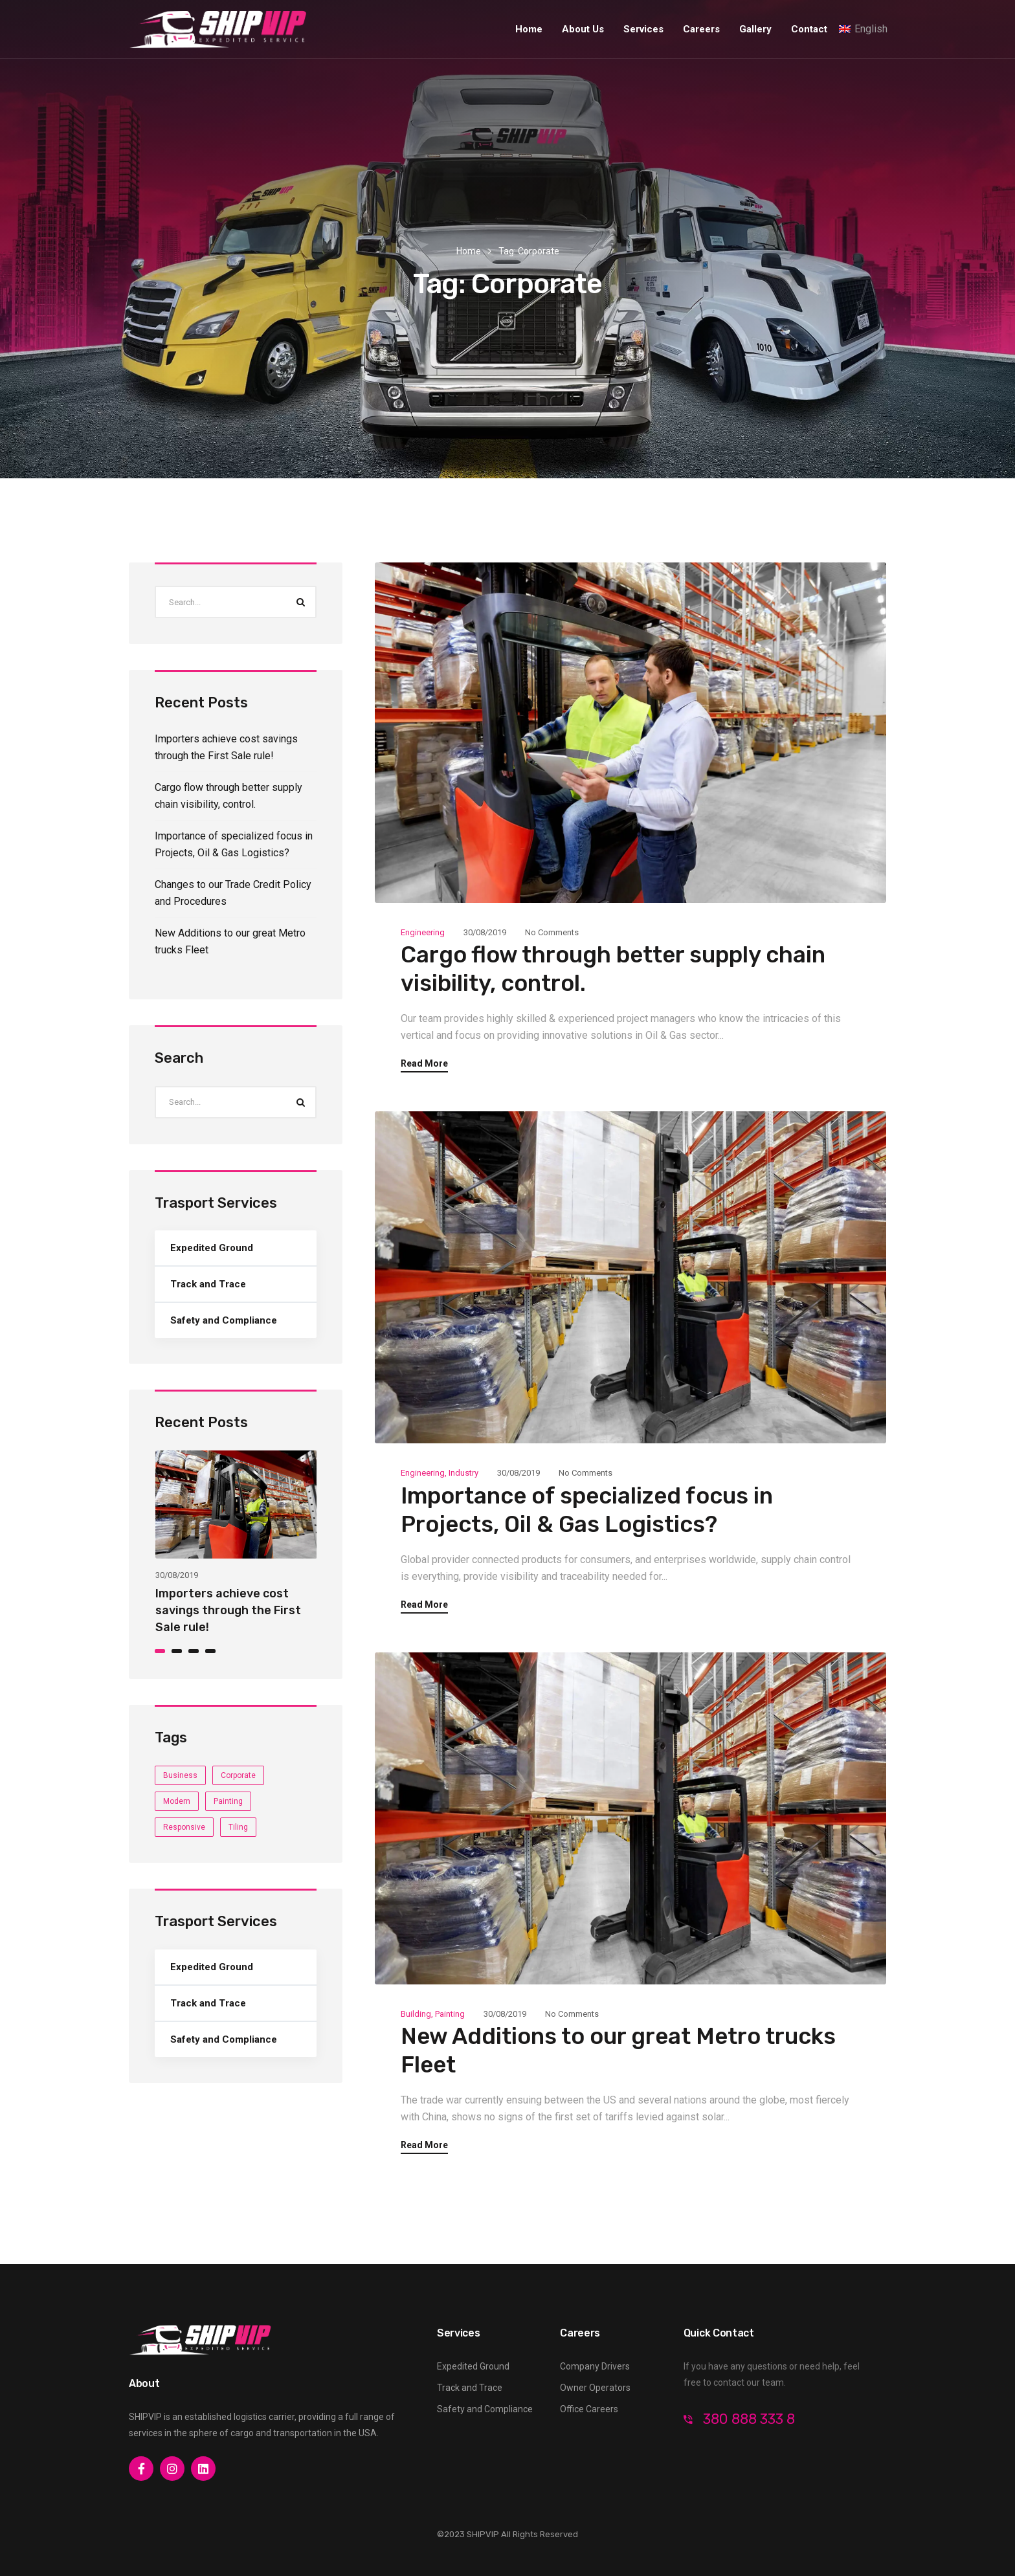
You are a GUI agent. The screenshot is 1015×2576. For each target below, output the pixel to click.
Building (416, 2014)
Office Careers (589, 2409)
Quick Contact (719, 2333)
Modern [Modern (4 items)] (176, 1801)
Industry (463, 1473)
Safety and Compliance (223, 1320)
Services (643, 29)
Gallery (755, 29)
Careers (701, 29)
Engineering (423, 932)
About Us (583, 29)
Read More (424, 1064)
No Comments (552, 932)
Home (528, 29)
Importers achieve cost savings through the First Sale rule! (228, 1610)
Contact (809, 29)
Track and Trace (208, 1284)
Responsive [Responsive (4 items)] (184, 1827)
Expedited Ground (211, 1248)
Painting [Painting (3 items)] (228, 1801)
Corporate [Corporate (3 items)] (238, 1775)
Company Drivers (595, 2366)
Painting (450, 2014)
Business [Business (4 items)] (180, 1775)
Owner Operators (595, 2387)
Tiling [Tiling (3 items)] (238, 1827)
